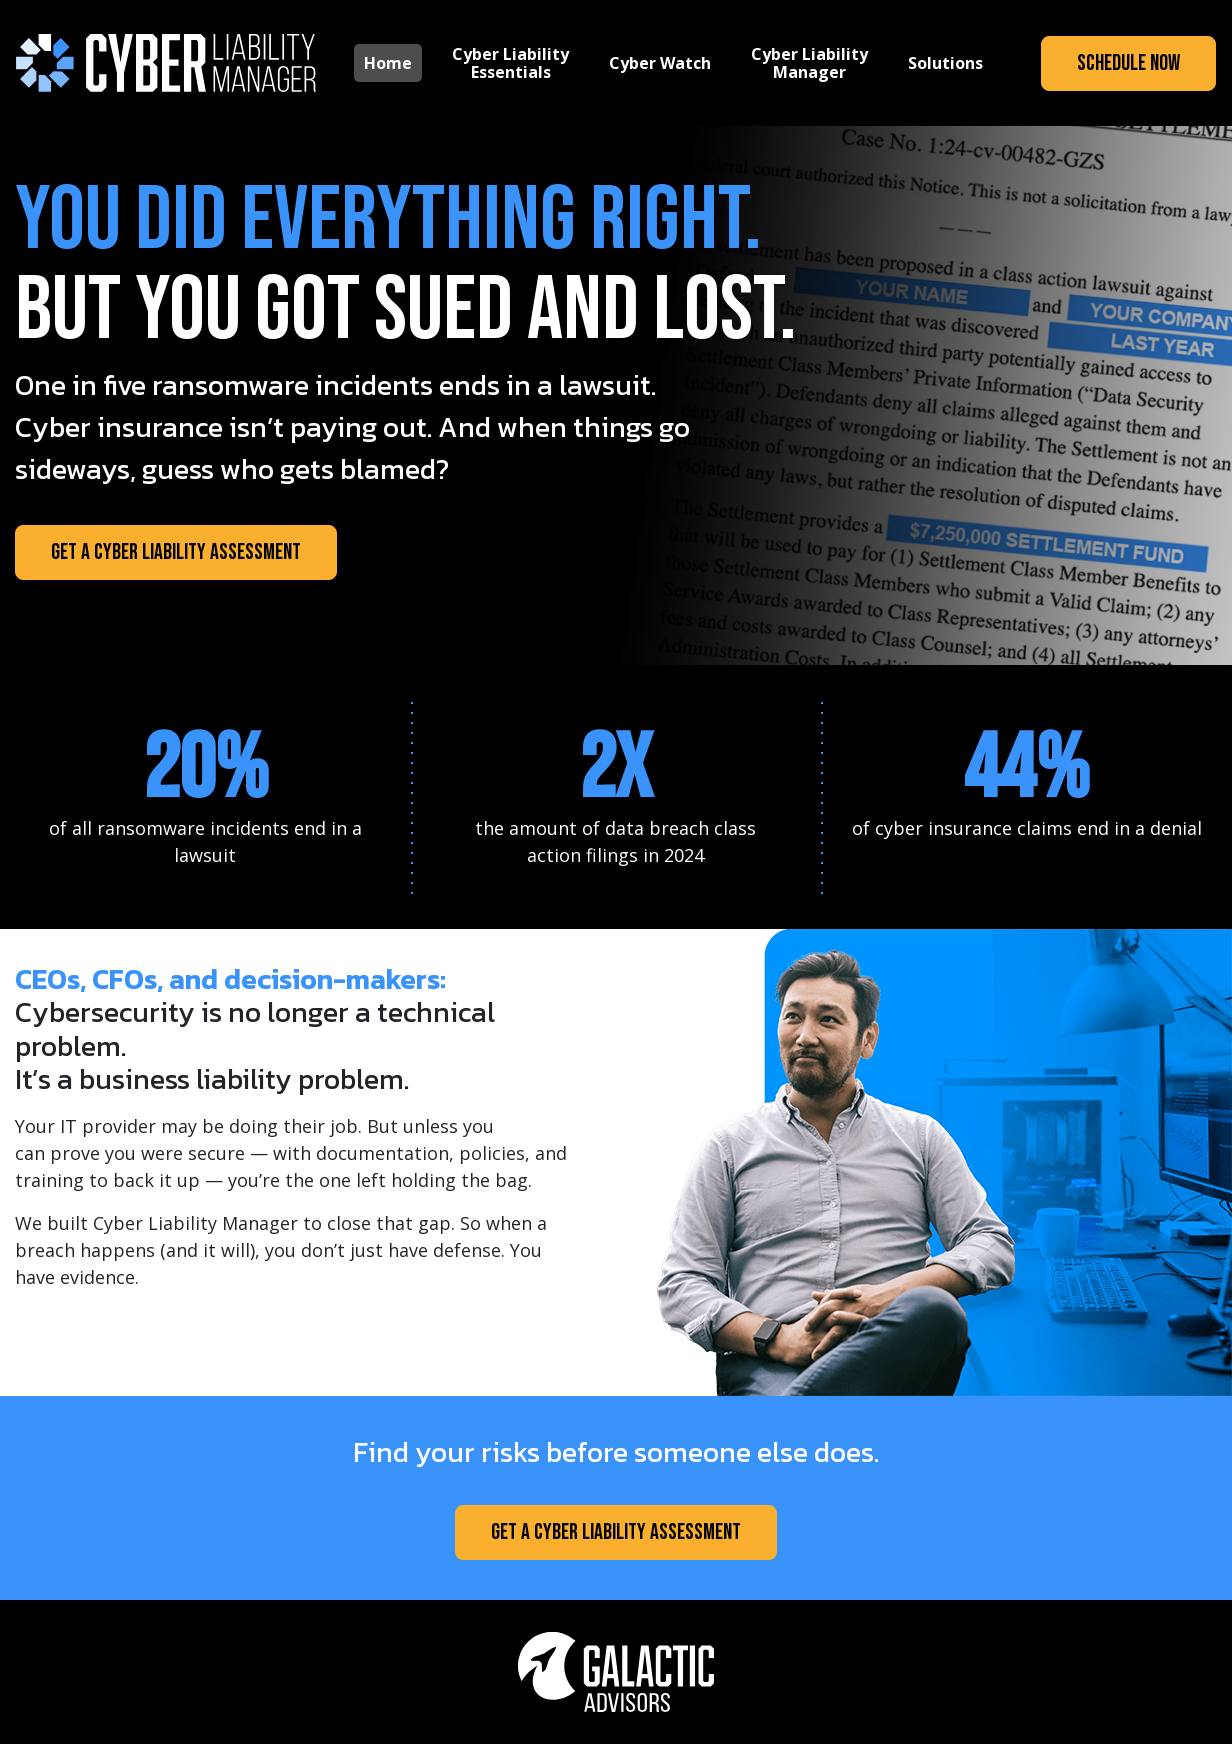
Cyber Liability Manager (809, 63)
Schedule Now (1128, 63)
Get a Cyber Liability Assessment (176, 552)
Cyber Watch (660, 63)
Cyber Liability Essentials (510, 63)
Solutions (945, 63)
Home (388, 63)
